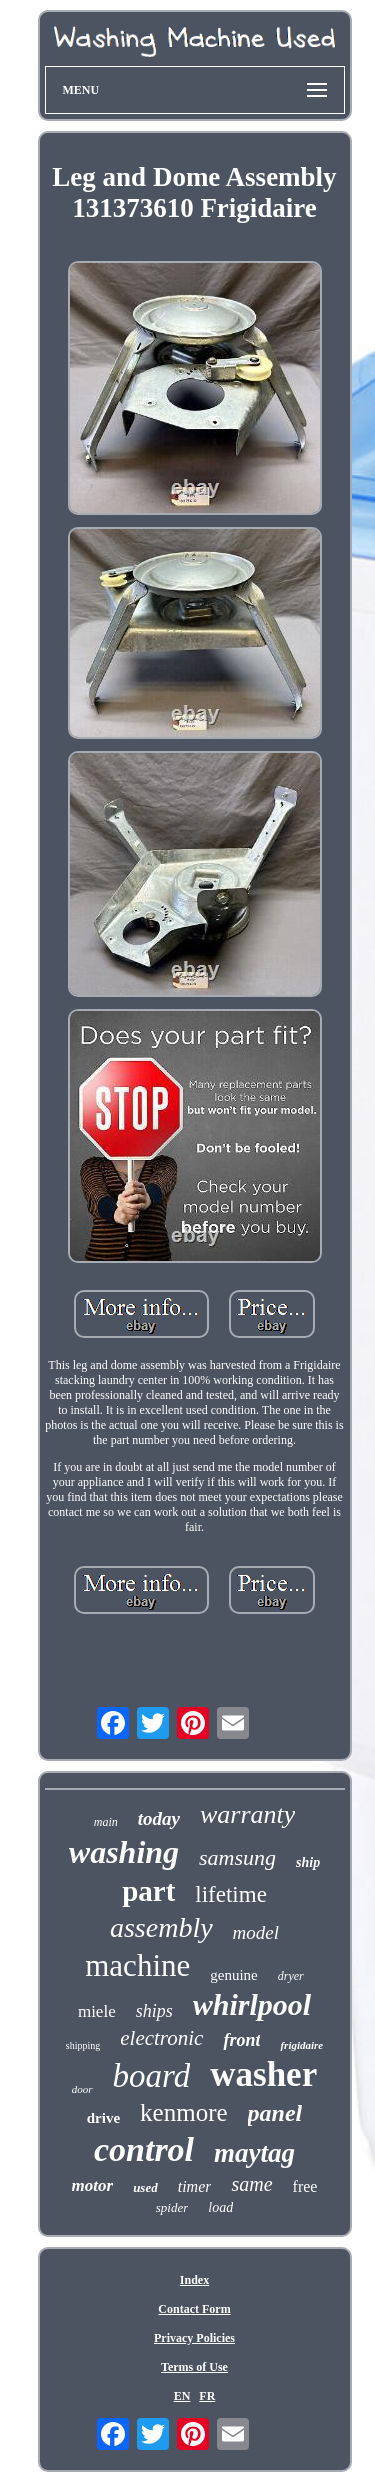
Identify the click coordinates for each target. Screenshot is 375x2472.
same (251, 2184)
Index (194, 2280)
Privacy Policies (194, 2338)
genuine (233, 1975)
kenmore (183, 2112)
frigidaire (301, 2045)
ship (308, 1862)
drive (103, 2118)
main (106, 1822)
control (144, 2149)
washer (263, 2074)
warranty (247, 1814)
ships (154, 2011)
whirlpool (252, 2004)
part (148, 1891)
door (82, 2089)
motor (93, 2185)
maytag (254, 2153)
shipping (83, 2045)
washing (124, 1852)
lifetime (231, 1894)
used (145, 2187)
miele (97, 2011)
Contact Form (194, 2309)
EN (182, 2396)
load (220, 2207)
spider (172, 2207)
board (152, 2076)
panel (275, 2113)
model (256, 1932)
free (305, 2186)
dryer (291, 1976)
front (241, 2040)
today (159, 1818)
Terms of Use (194, 2367)
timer (195, 2186)
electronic (161, 2038)
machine (137, 1965)
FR (207, 2396)
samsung (237, 1857)
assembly (161, 1927)
